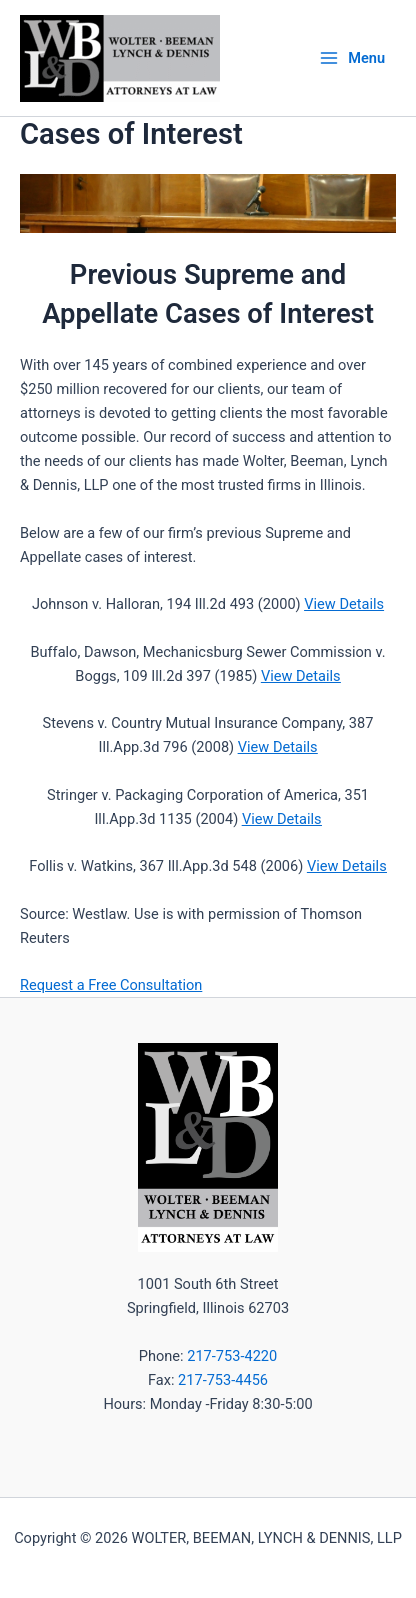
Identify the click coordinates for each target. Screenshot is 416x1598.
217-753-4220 (232, 1356)
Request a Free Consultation (111, 985)
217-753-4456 (223, 1380)
